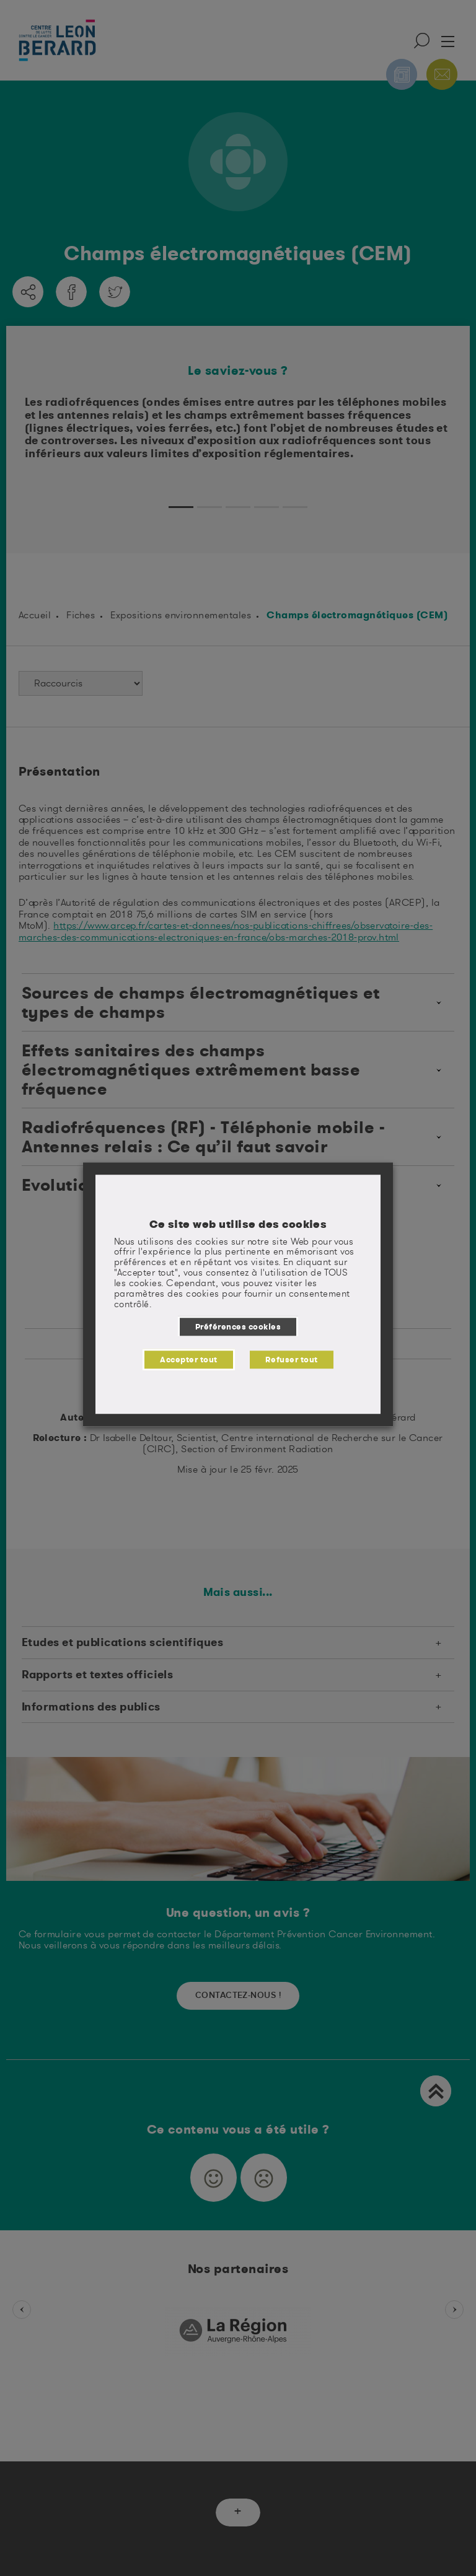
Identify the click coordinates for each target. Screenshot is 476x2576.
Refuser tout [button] (291, 1359)
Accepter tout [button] (188, 1359)
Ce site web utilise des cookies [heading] (238, 1224)
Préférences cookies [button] (238, 1326)
